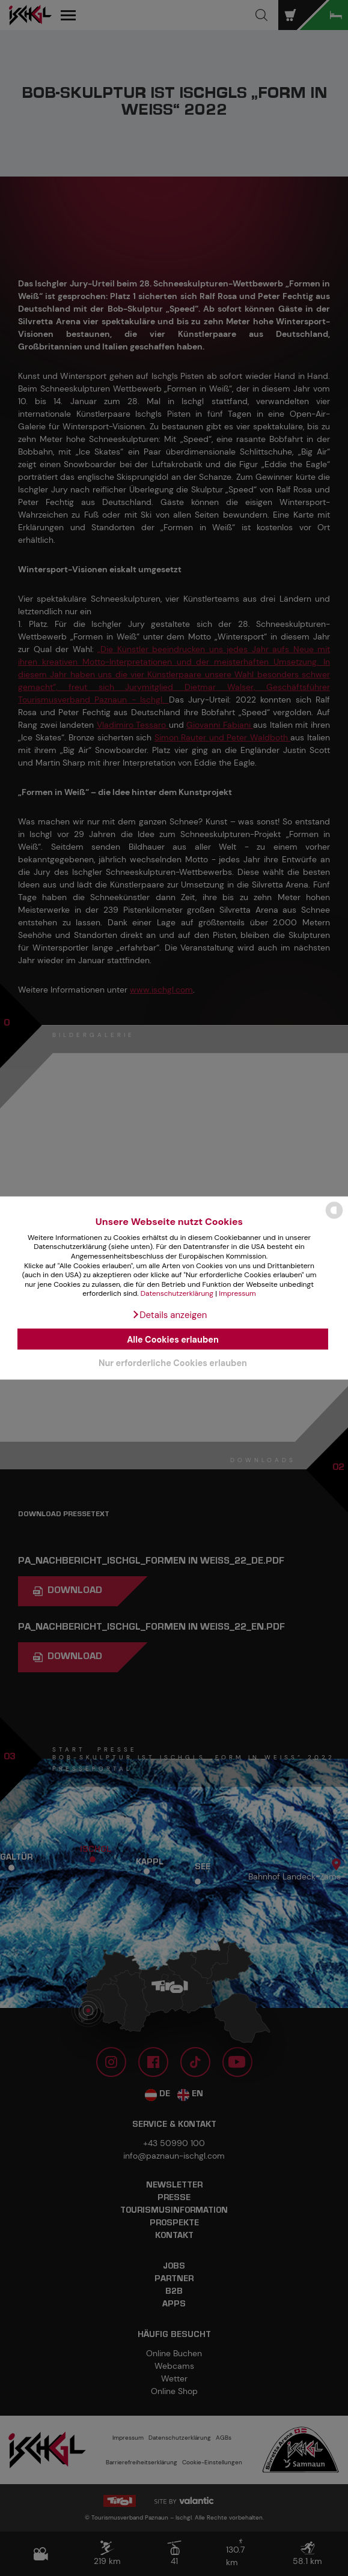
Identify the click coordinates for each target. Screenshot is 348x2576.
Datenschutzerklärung (177, 1293)
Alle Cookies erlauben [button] (173, 1339)
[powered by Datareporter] (334, 1218)
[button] (169, 1314)
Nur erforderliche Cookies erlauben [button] (173, 1363)
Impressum (237, 1293)
